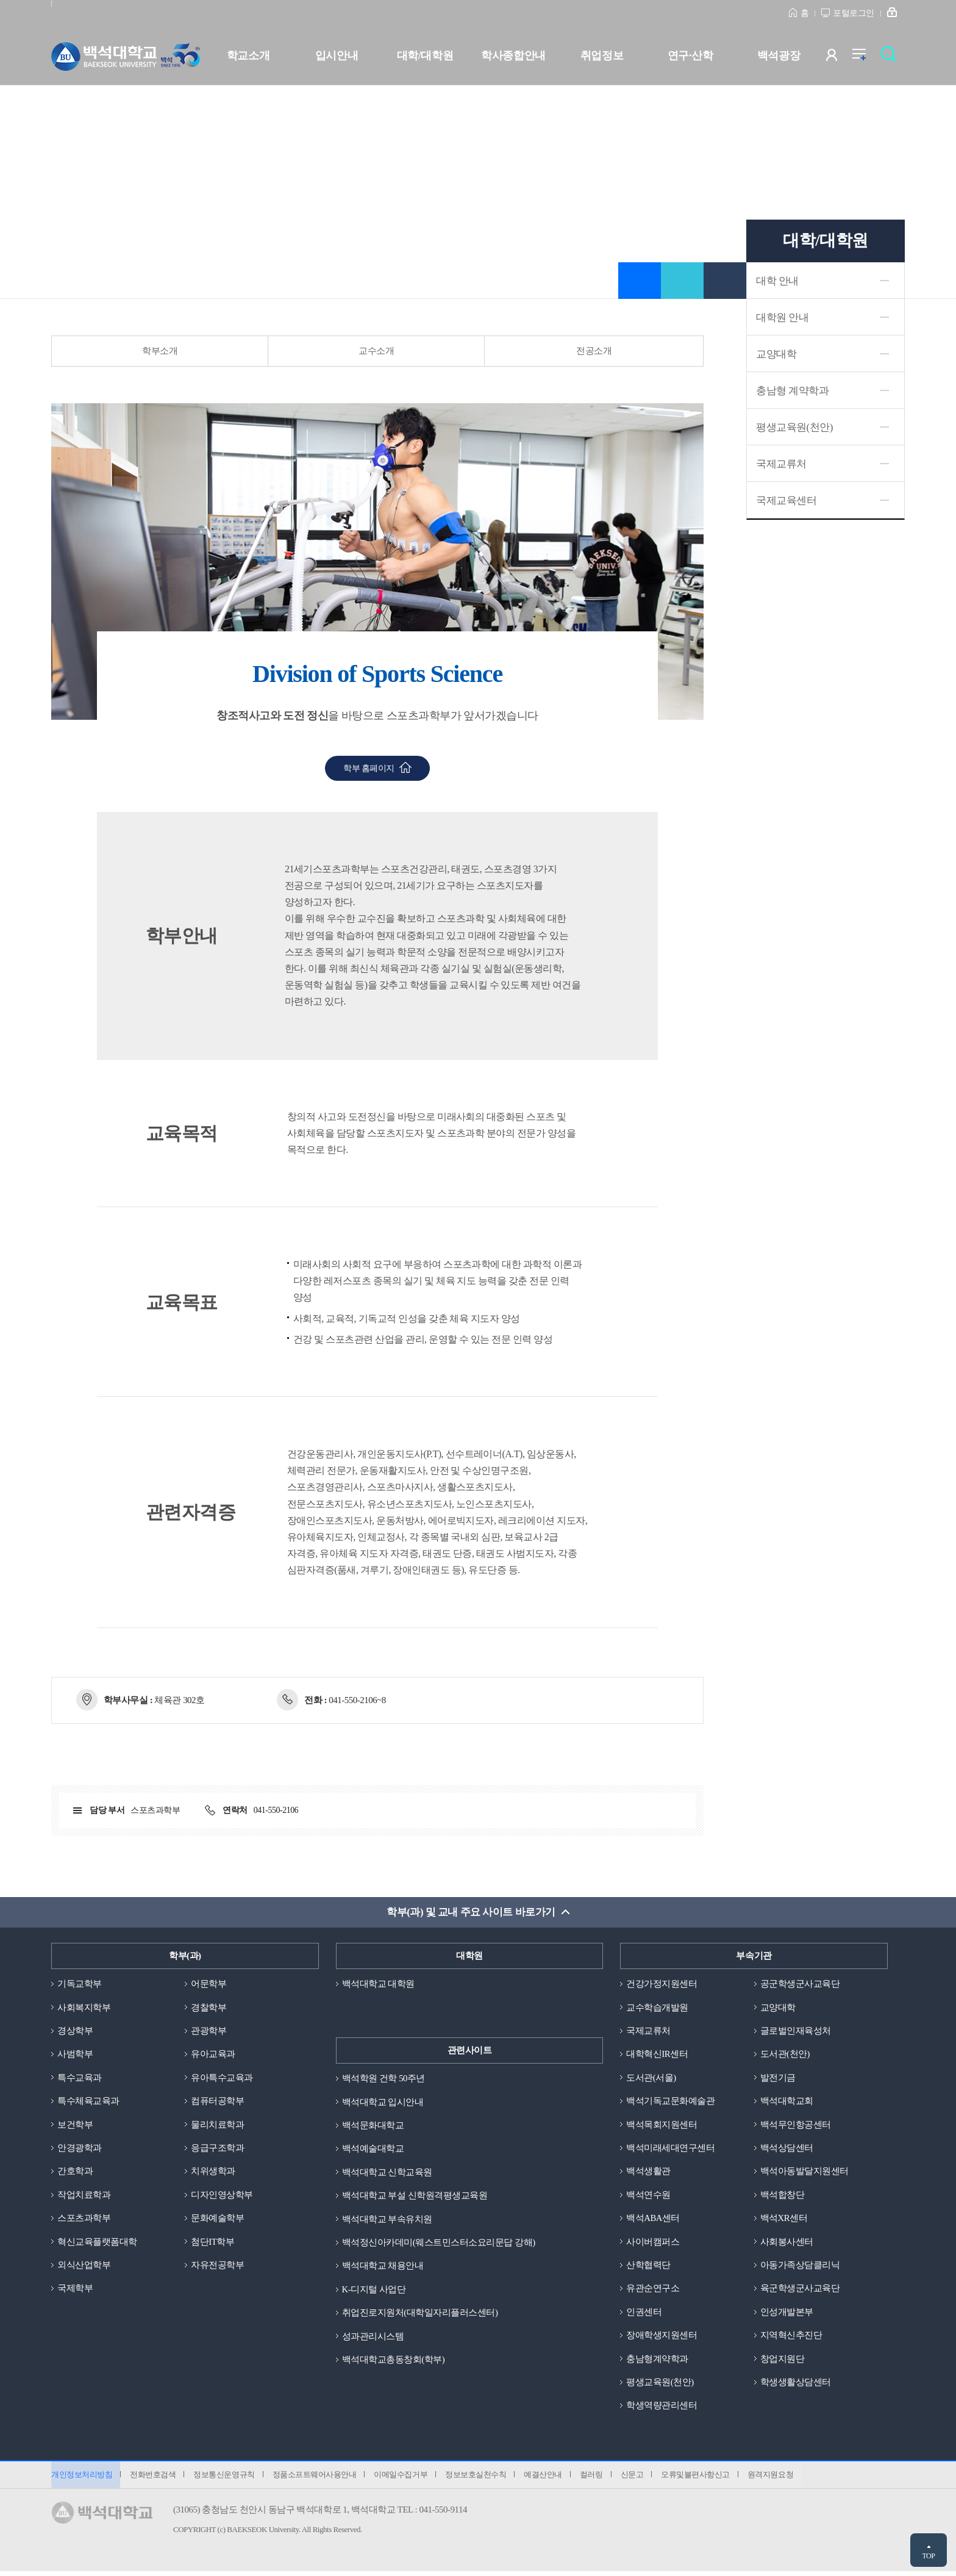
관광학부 (208, 2031)
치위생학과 (213, 2172)
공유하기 (682, 280)
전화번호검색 (154, 2478)
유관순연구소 (652, 2290)
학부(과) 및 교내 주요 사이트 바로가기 (471, 1911)
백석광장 (778, 55)
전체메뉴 (865, 58)
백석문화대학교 (373, 2125)
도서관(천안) (785, 2054)
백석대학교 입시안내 (383, 2101)
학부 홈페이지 (368, 768)
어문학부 (208, 1983)
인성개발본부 (786, 2314)
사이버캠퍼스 (652, 2243)
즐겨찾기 (639, 280)
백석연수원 (648, 2196)
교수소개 (376, 351)
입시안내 (336, 55)
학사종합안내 (513, 55)
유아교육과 (213, 2054)
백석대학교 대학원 (378, 1983)
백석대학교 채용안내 (383, 2267)
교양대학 (776, 354)
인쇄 (725, 280)
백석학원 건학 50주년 (384, 2078)
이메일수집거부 (405, 2478)
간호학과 (75, 2172)
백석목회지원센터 (661, 2125)
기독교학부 (79, 1983)
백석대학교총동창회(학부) (393, 2361)
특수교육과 (79, 2078)
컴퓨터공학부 (217, 2101)
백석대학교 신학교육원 (387, 2172)
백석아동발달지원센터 (804, 2172)
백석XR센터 (784, 2220)
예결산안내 (550, 2478)
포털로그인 (853, 13)
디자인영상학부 (222, 2196)
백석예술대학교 (373, 2148)
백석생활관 (648, 2172)
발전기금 (778, 2078)
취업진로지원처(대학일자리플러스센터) (420, 2314)
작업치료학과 (83, 2196)
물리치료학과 (217, 2125)
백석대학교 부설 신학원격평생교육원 (415, 2196)
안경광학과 (79, 2148)
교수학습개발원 (657, 2007)
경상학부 (75, 2031)
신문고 (641, 2478)
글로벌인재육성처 (795, 2031)
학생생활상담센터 (795, 2385)
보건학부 (75, 2125)
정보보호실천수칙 (481, 2478)
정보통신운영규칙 (226, 2478)
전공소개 (594, 351)
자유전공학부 (217, 2267)
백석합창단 (782, 2196)
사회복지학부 (83, 2007)
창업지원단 (782, 2361)
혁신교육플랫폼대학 (97, 2243)
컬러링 (600, 2478)
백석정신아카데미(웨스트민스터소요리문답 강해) (438, 2243)
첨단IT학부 (212, 2243)
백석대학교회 (786, 2101)
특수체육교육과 (88, 2101)
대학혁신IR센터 (657, 2054)
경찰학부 (208, 2007)
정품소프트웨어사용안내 (318, 2478)
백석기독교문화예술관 (670, 2101)
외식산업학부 (83, 2267)
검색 (892, 58)
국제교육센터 (786, 500)
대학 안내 (777, 281)
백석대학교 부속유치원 (387, 2220)
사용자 (839, 58)
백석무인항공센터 (795, 2125)
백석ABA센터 (653, 2220)
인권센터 (644, 2314)
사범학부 (75, 2054)
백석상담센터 (786, 2148)
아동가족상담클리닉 (800, 2267)
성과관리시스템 (373, 2337)
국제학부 (75, 2290)
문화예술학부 (217, 2220)
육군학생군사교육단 (800, 2290)
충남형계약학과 (657, 2361)
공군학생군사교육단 (800, 1983)
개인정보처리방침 (81, 2478)
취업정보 (601, 55)
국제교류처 (781, 464)
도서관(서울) (651, 2078)
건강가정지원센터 (661, 1983)
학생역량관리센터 (661, 2409)
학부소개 (159, 351)
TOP (928, 2556)
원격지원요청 (782, 2478)
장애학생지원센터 (661, 2337)
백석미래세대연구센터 (670, 2148)
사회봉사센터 (786, 2243)
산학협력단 (648, 2267)
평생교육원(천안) (794, 427)
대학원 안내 (782, 317)
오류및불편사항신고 (706, 2478)
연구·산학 (690, 55)
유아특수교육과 (222, 2078)
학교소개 (248, 55)
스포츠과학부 (83, 2220)
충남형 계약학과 (792, 390)
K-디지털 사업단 (374, 2290)
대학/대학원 (425, 55)
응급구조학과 (217, 2148)
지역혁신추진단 (791, 2337)
